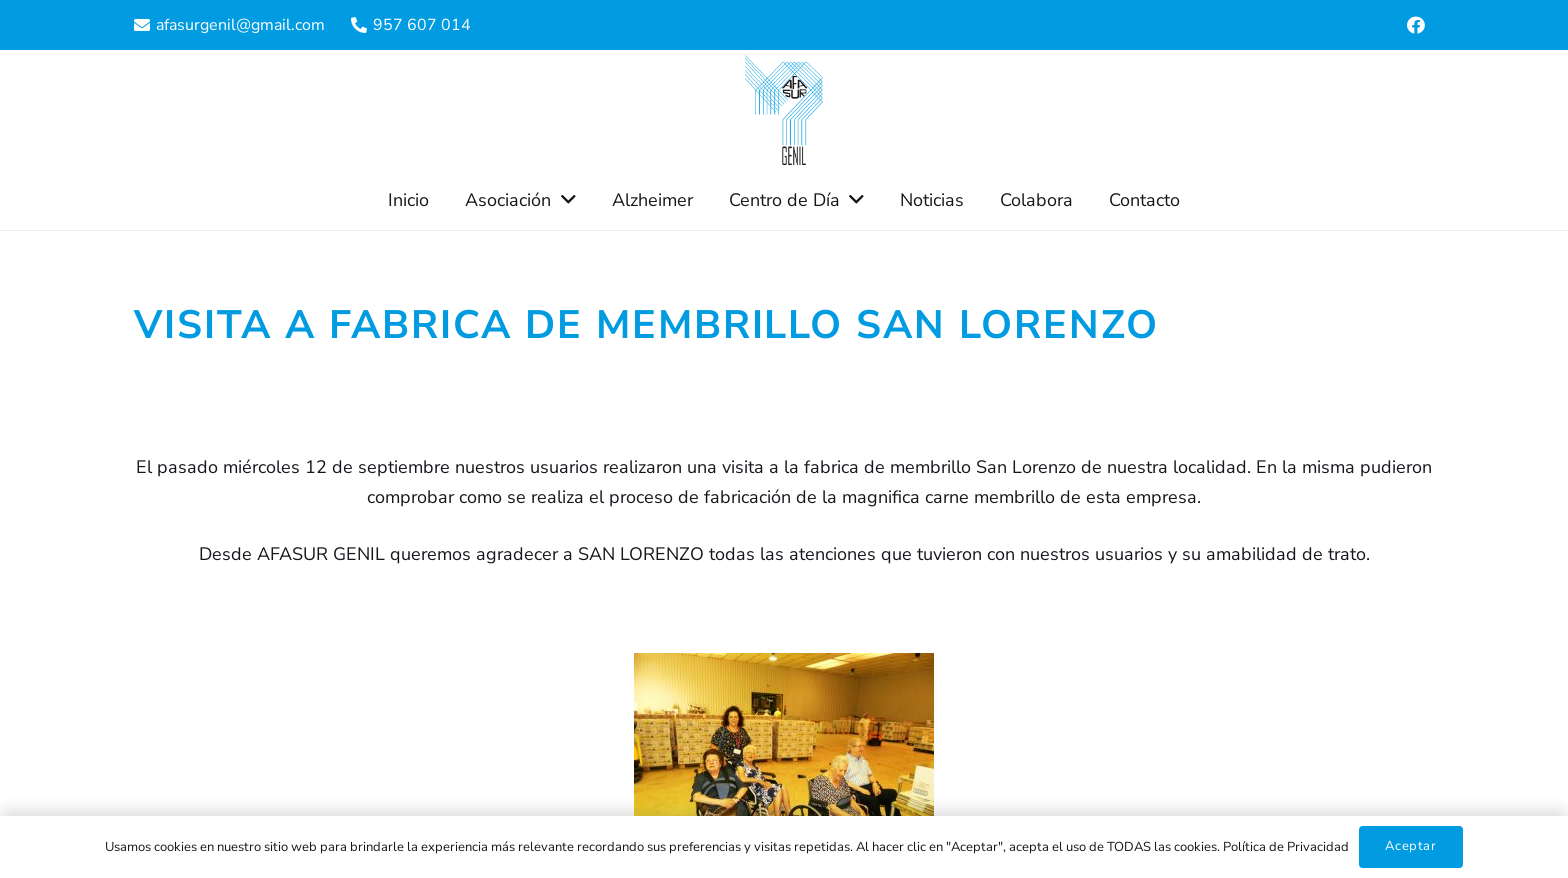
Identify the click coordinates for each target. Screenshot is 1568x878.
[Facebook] (1416, 25)
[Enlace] (784, 110)
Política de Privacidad (1286, 847)
